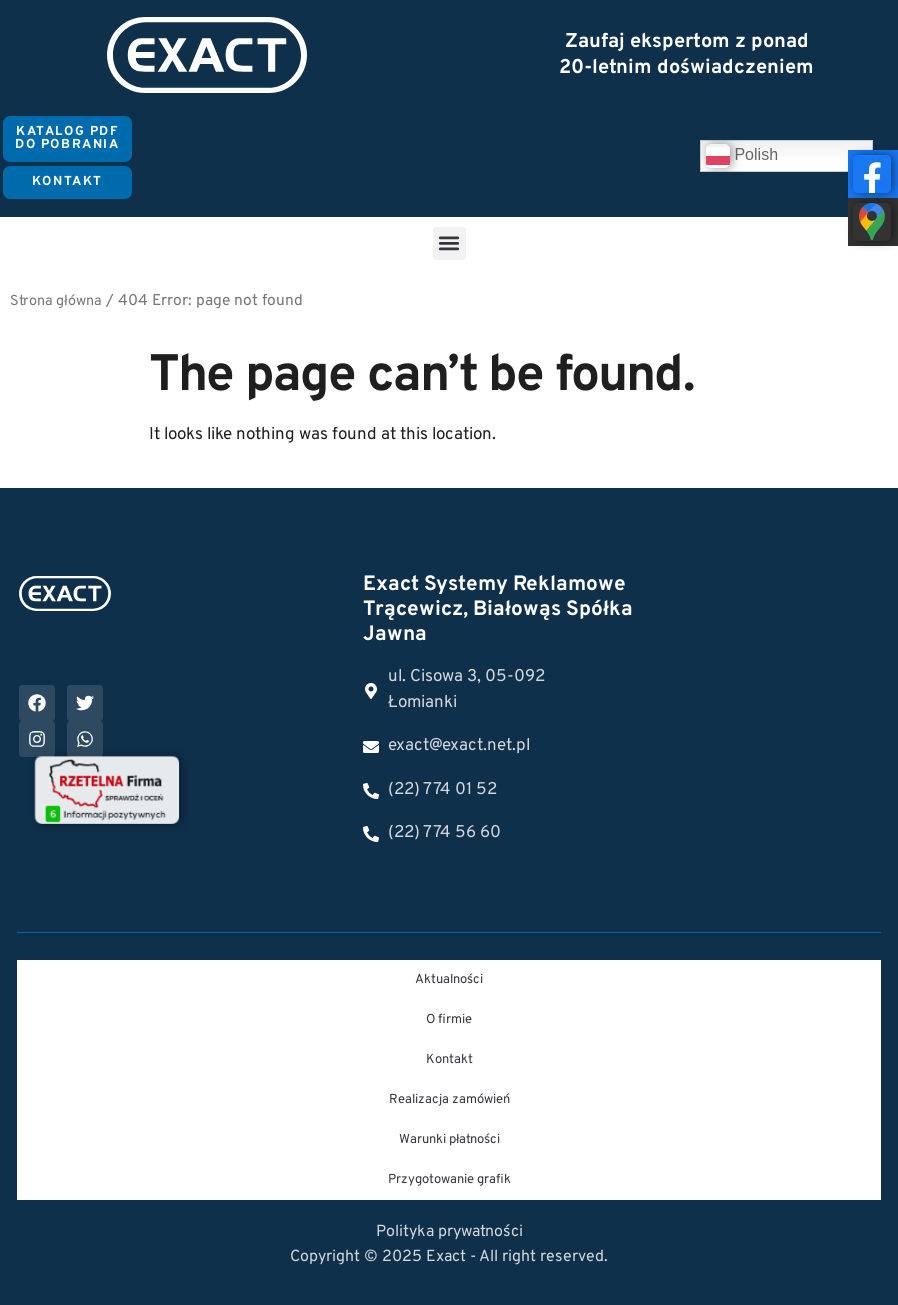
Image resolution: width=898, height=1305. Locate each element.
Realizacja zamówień (449, 1100)
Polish (742, 156)
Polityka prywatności (449, 1232)
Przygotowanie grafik (449, 1180)
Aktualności (449, 980)
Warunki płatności (449, 1140)
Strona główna (56, 301)
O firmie (449, 1020)
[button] (449, 243)
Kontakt (449, 1060)
